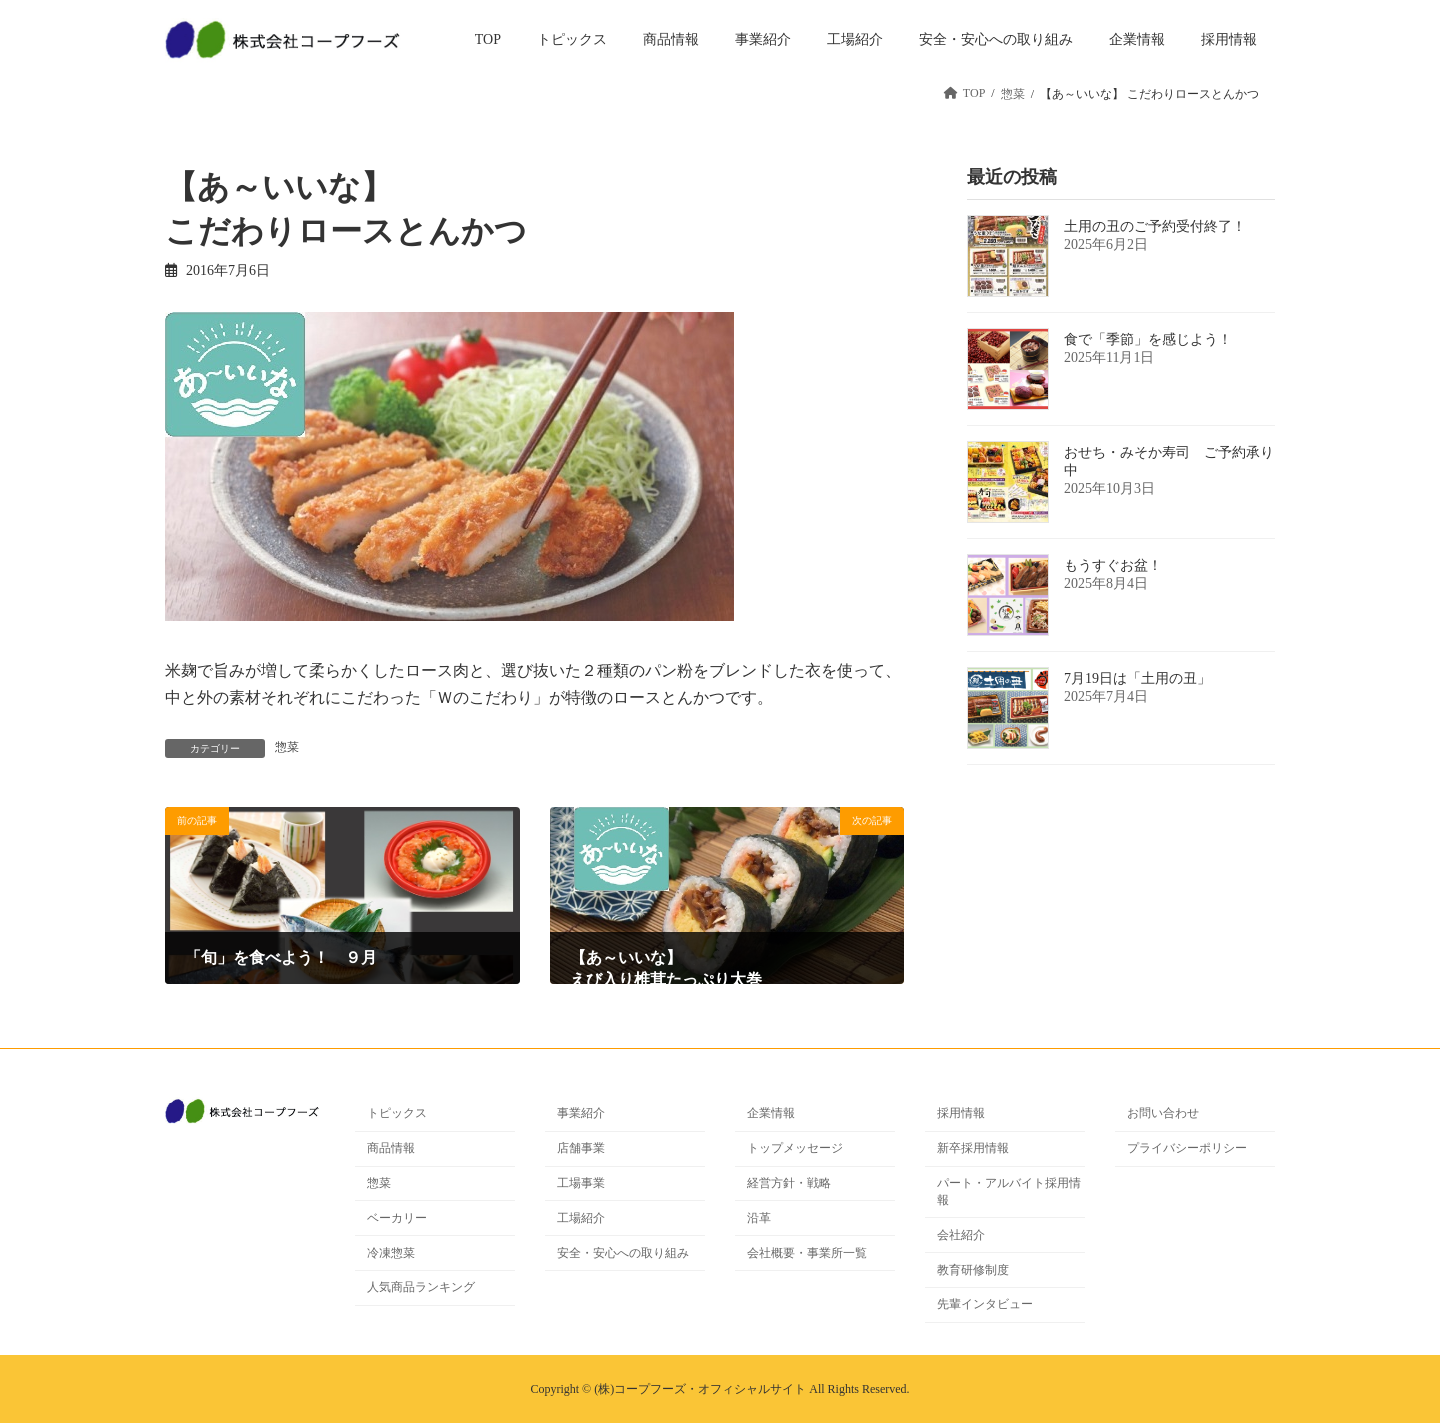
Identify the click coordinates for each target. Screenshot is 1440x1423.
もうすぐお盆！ (1113, 565)
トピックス (397, 1113)
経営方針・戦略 (789, 1183)
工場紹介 (581, 1218)
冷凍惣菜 (391, 1253)
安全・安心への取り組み (623, 1253)
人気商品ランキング (421, 1287)
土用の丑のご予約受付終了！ (1155, 226)
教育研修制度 (973, 1270)
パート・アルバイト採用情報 (1009, 1191)
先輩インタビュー (985, 1304)
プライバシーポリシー (1187, 1148)
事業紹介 (581, 1113)
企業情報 (771, 1113)
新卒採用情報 (973, 1148)
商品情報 (391, 1148)
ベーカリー (397, 1218)
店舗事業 (581, 1148)
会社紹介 (961, 1235)
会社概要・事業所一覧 (807, 1253)
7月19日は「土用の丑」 (1137, 678)
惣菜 (287, 747)
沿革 (759, 1218)
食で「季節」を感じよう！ (1148, 339)
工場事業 (581, 1183)
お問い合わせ (1163, 1113)
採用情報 (961, 1113)
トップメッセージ (795, 1148)
